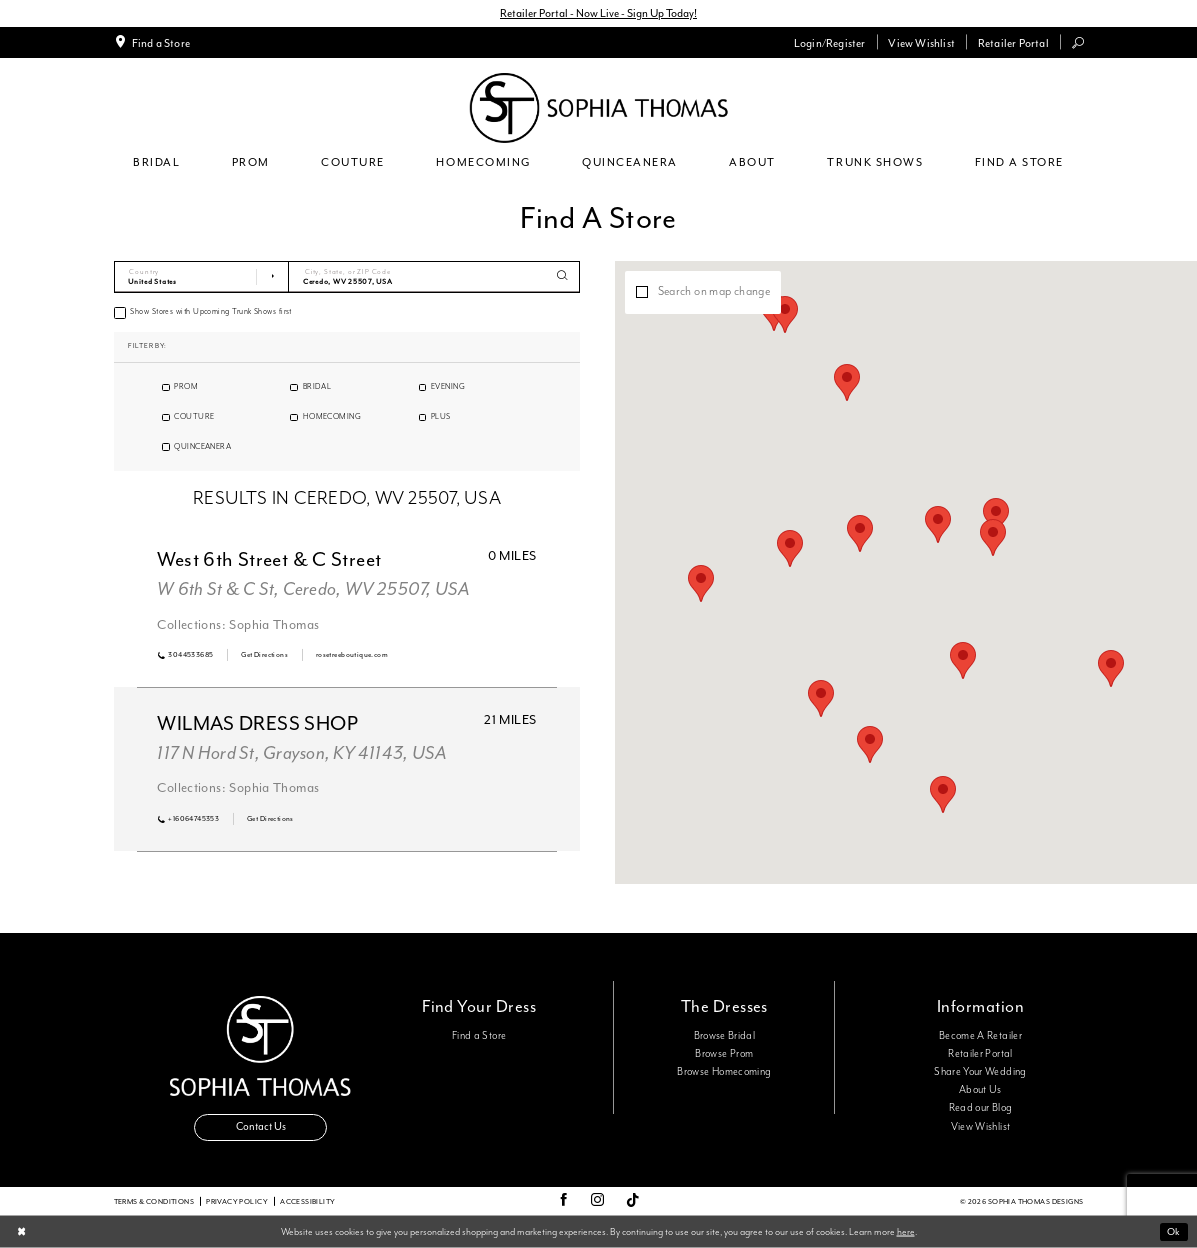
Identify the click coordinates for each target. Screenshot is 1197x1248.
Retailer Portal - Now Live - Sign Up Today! (598, 13)
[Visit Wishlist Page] (921, 42)
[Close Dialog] (21, 1232)
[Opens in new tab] (264, 655)
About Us (980, 1090)
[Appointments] (151, 42)
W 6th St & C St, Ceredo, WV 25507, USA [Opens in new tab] (313, 589)
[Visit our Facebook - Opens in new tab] (563, 1201)
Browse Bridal (725, 1036)
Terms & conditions (154, 1201)
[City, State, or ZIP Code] (434, 277)
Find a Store (479, 1036)
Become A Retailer (980, 1036)
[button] (829, 42)
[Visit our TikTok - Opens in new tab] (633, 1201)
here (906, 1231)
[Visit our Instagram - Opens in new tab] (597, 1201)
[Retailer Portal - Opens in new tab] (1013, 42)
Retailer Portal (980, 1054)
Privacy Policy (237, 1201)
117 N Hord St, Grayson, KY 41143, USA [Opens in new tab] (302, 753)
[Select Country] (202, 277)
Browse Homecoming (724, 1072)
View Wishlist (981, 1127)
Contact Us (261, 1126)
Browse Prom (724, 1054)
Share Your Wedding (980, 1072)
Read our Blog (981, 1108)
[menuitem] (151, 42)
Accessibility (307, 1201)
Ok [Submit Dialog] (1173, 1231)
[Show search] (1077, 42)
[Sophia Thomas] (598, 108)
